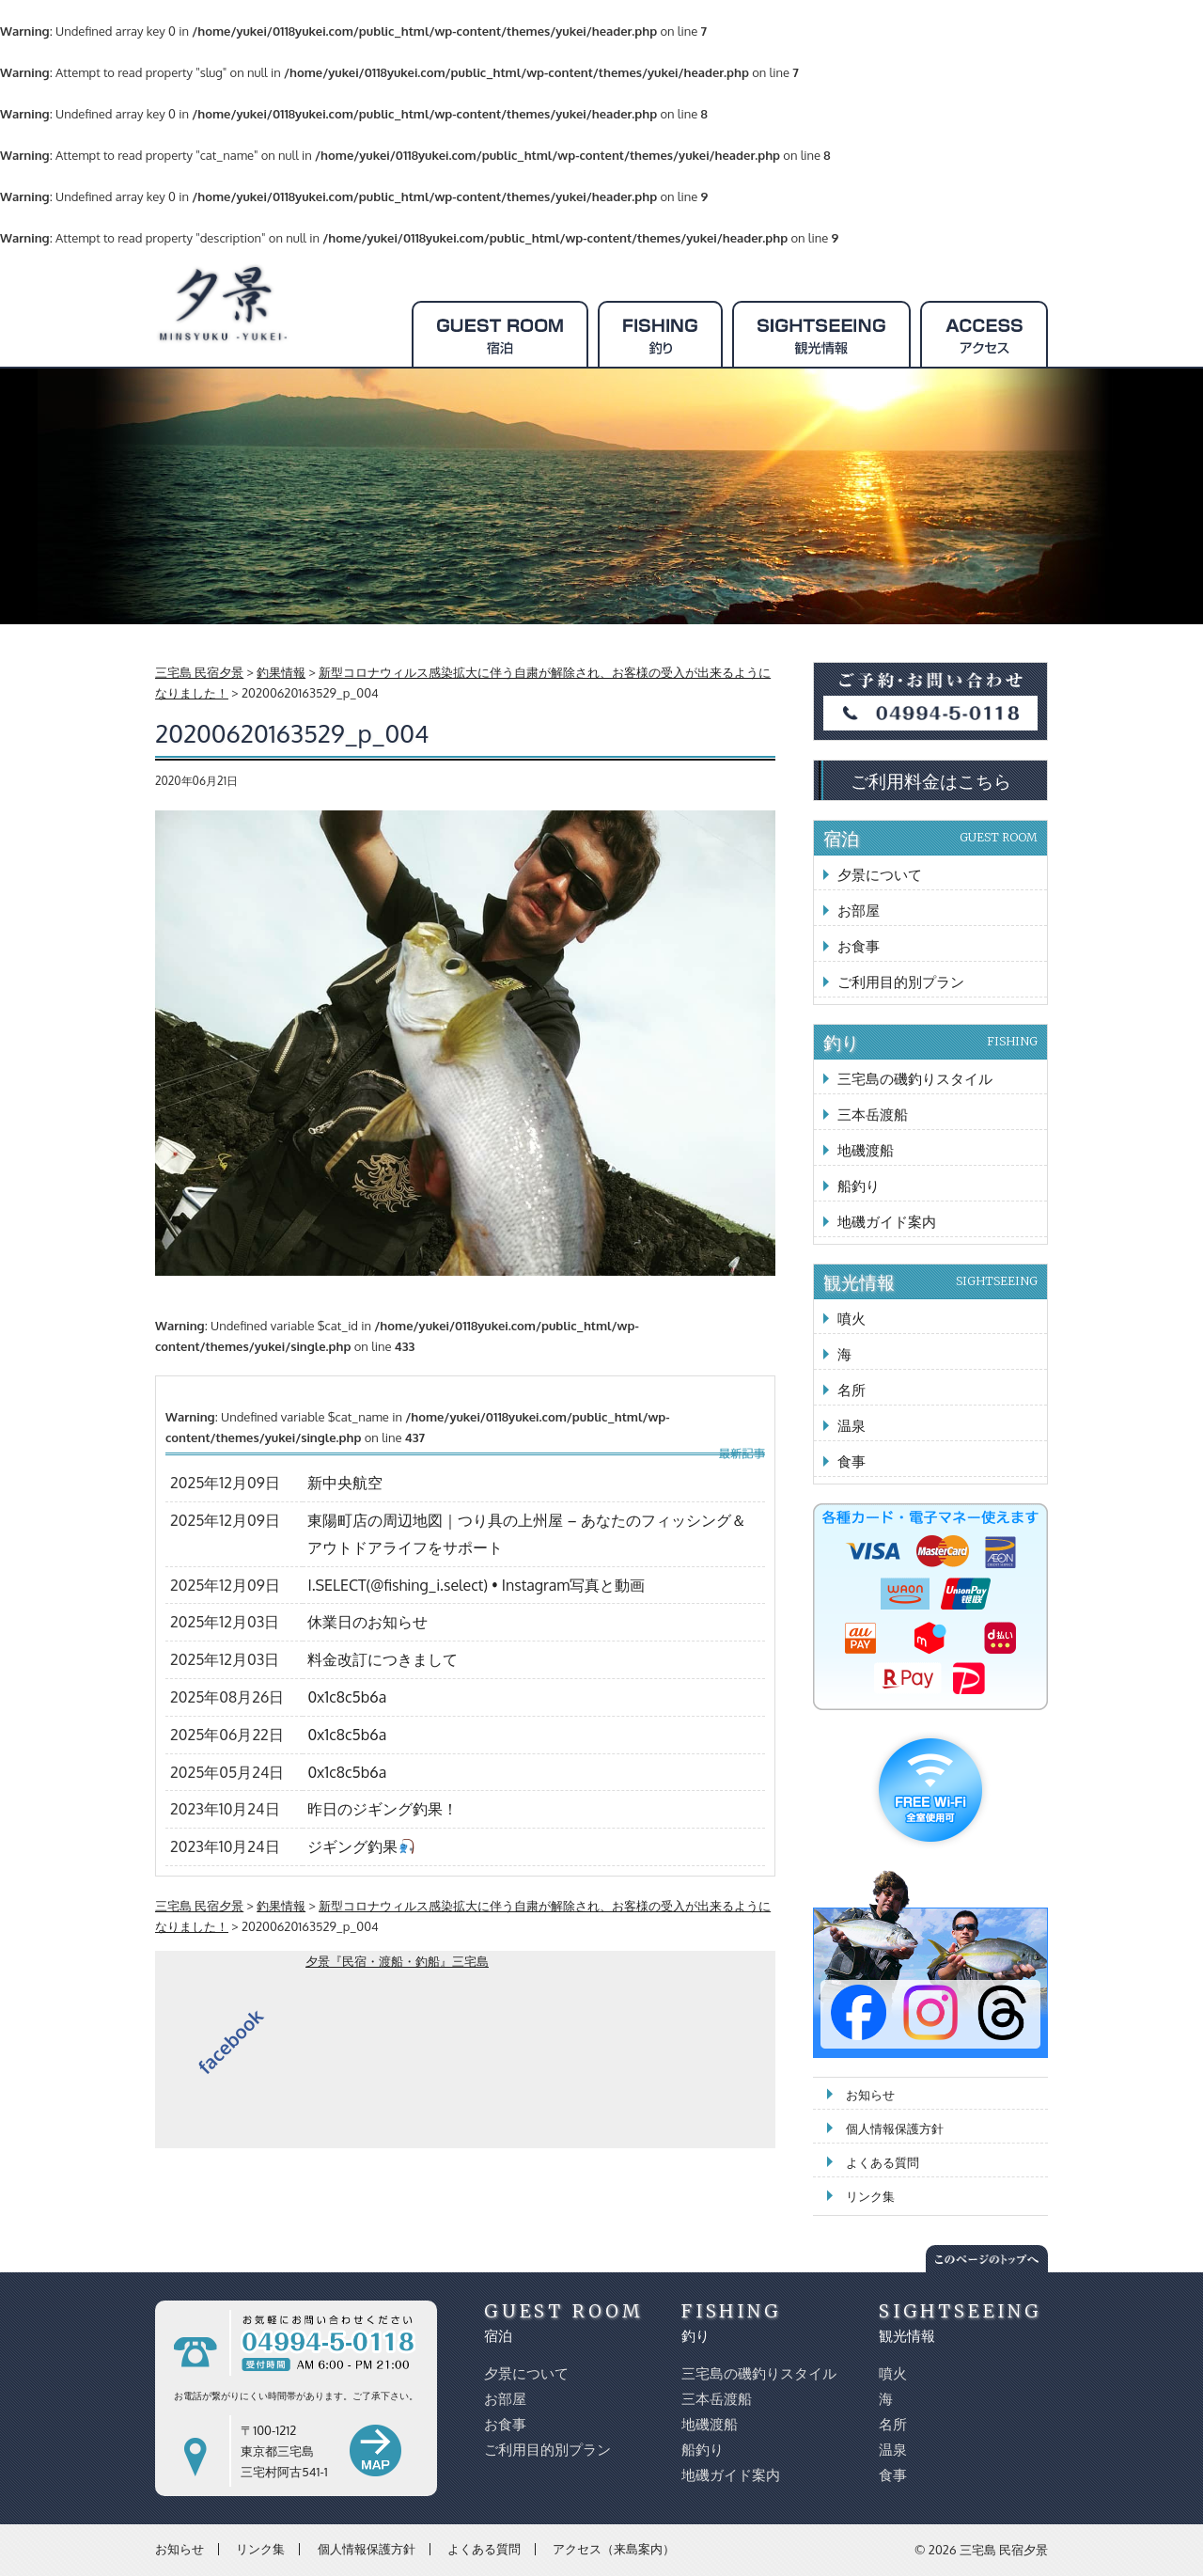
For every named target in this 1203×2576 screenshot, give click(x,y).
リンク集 (870, 2196)
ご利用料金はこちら (931, 780)
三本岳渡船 (872, 1114)
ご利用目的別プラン (900, 982)
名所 (851, 1390)
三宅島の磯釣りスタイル (914, 1079)
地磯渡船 (865, 1150)
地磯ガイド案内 (886, 1222)
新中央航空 (345, 1482)
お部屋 (858, 910)
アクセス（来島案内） (614, 2548)
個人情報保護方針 (895, 2128)
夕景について (879, 875)
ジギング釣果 (360, 1846)
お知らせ (870, 2094)
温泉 (851, 1426)
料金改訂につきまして (382, 1659)
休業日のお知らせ (367, 1621)
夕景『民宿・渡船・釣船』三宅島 (397, 1961)
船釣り (858, 1186)
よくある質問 (882, 2162)
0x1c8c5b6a (346, 1697)
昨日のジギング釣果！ (382, 1808)
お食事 (858, 946)
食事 (851, 1461)
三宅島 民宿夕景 (1004, 2549)
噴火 (851, 1318)
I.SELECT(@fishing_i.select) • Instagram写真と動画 (476, 1585)
